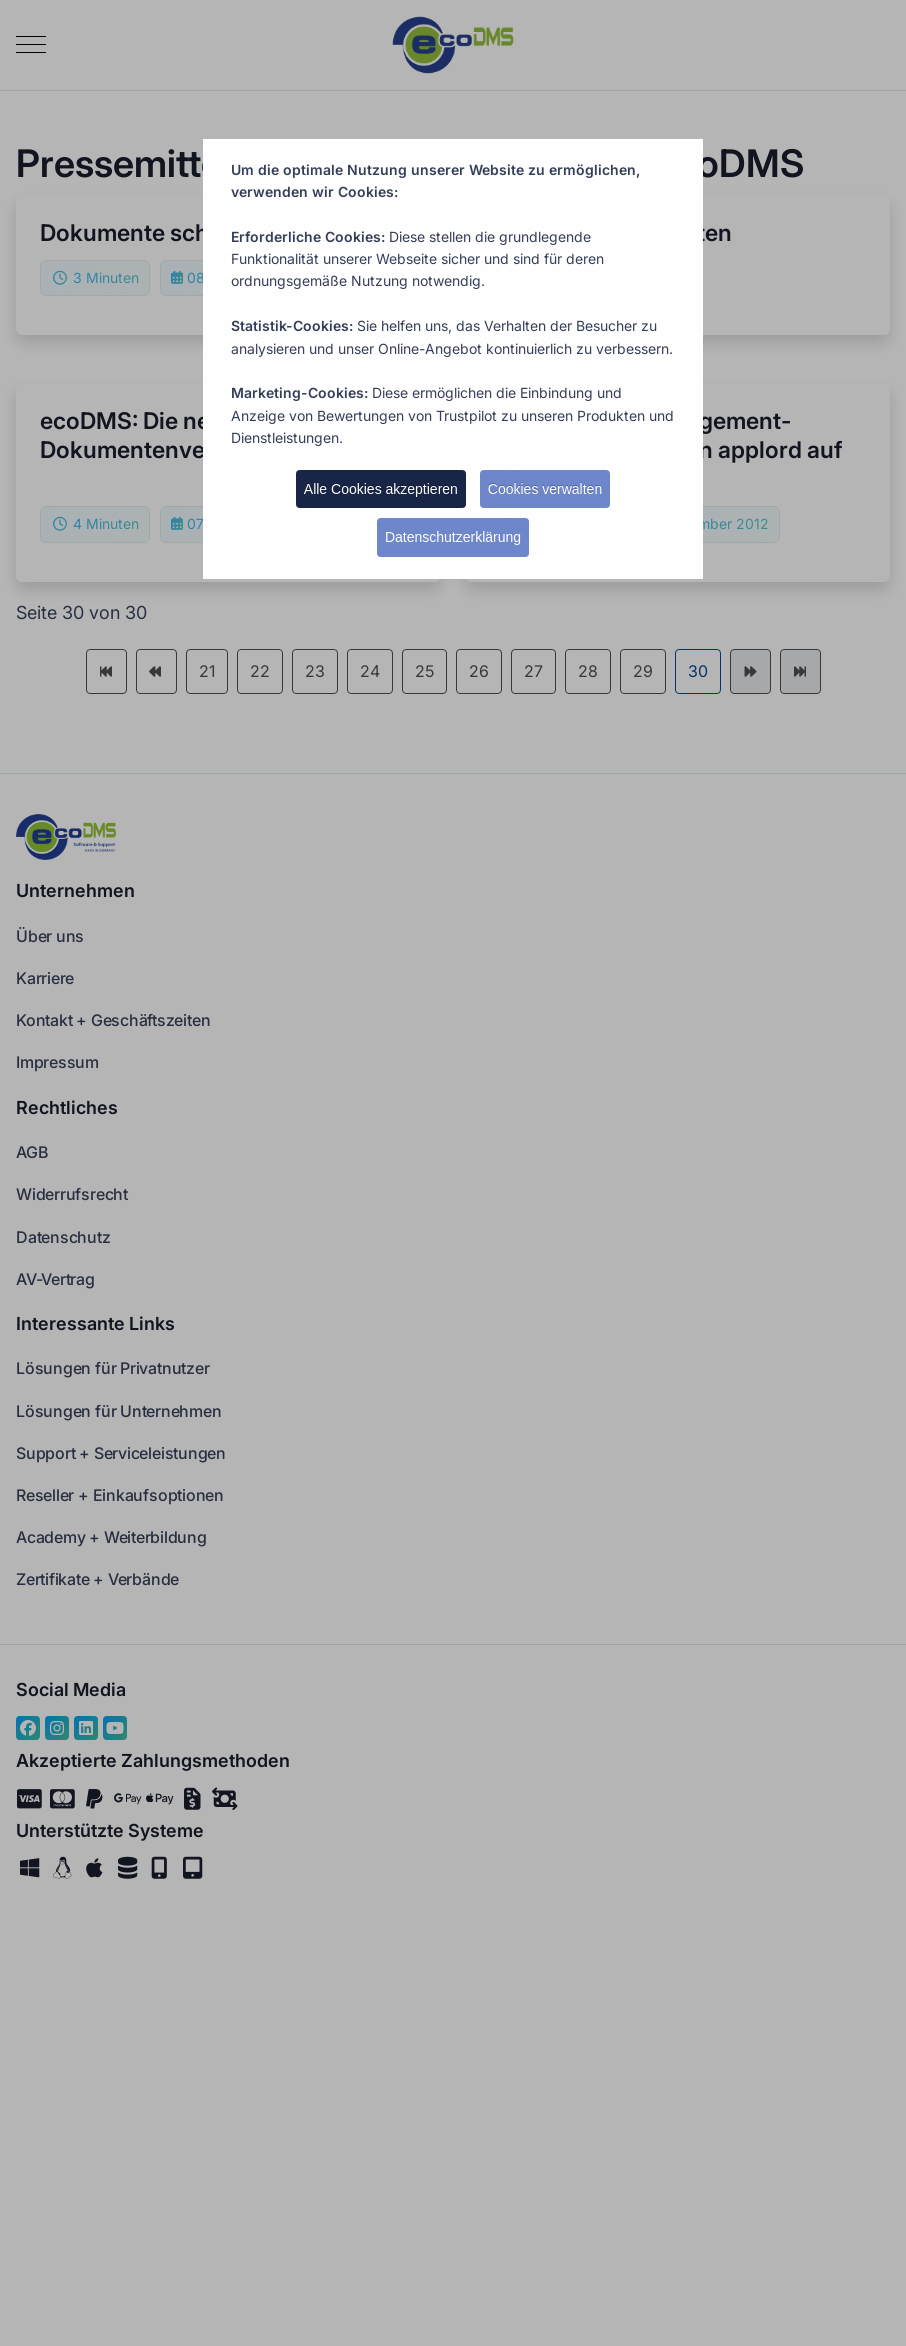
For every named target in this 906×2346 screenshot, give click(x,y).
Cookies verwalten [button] (545, 489)
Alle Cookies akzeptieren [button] (381, 489)
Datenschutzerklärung (453, 537)
